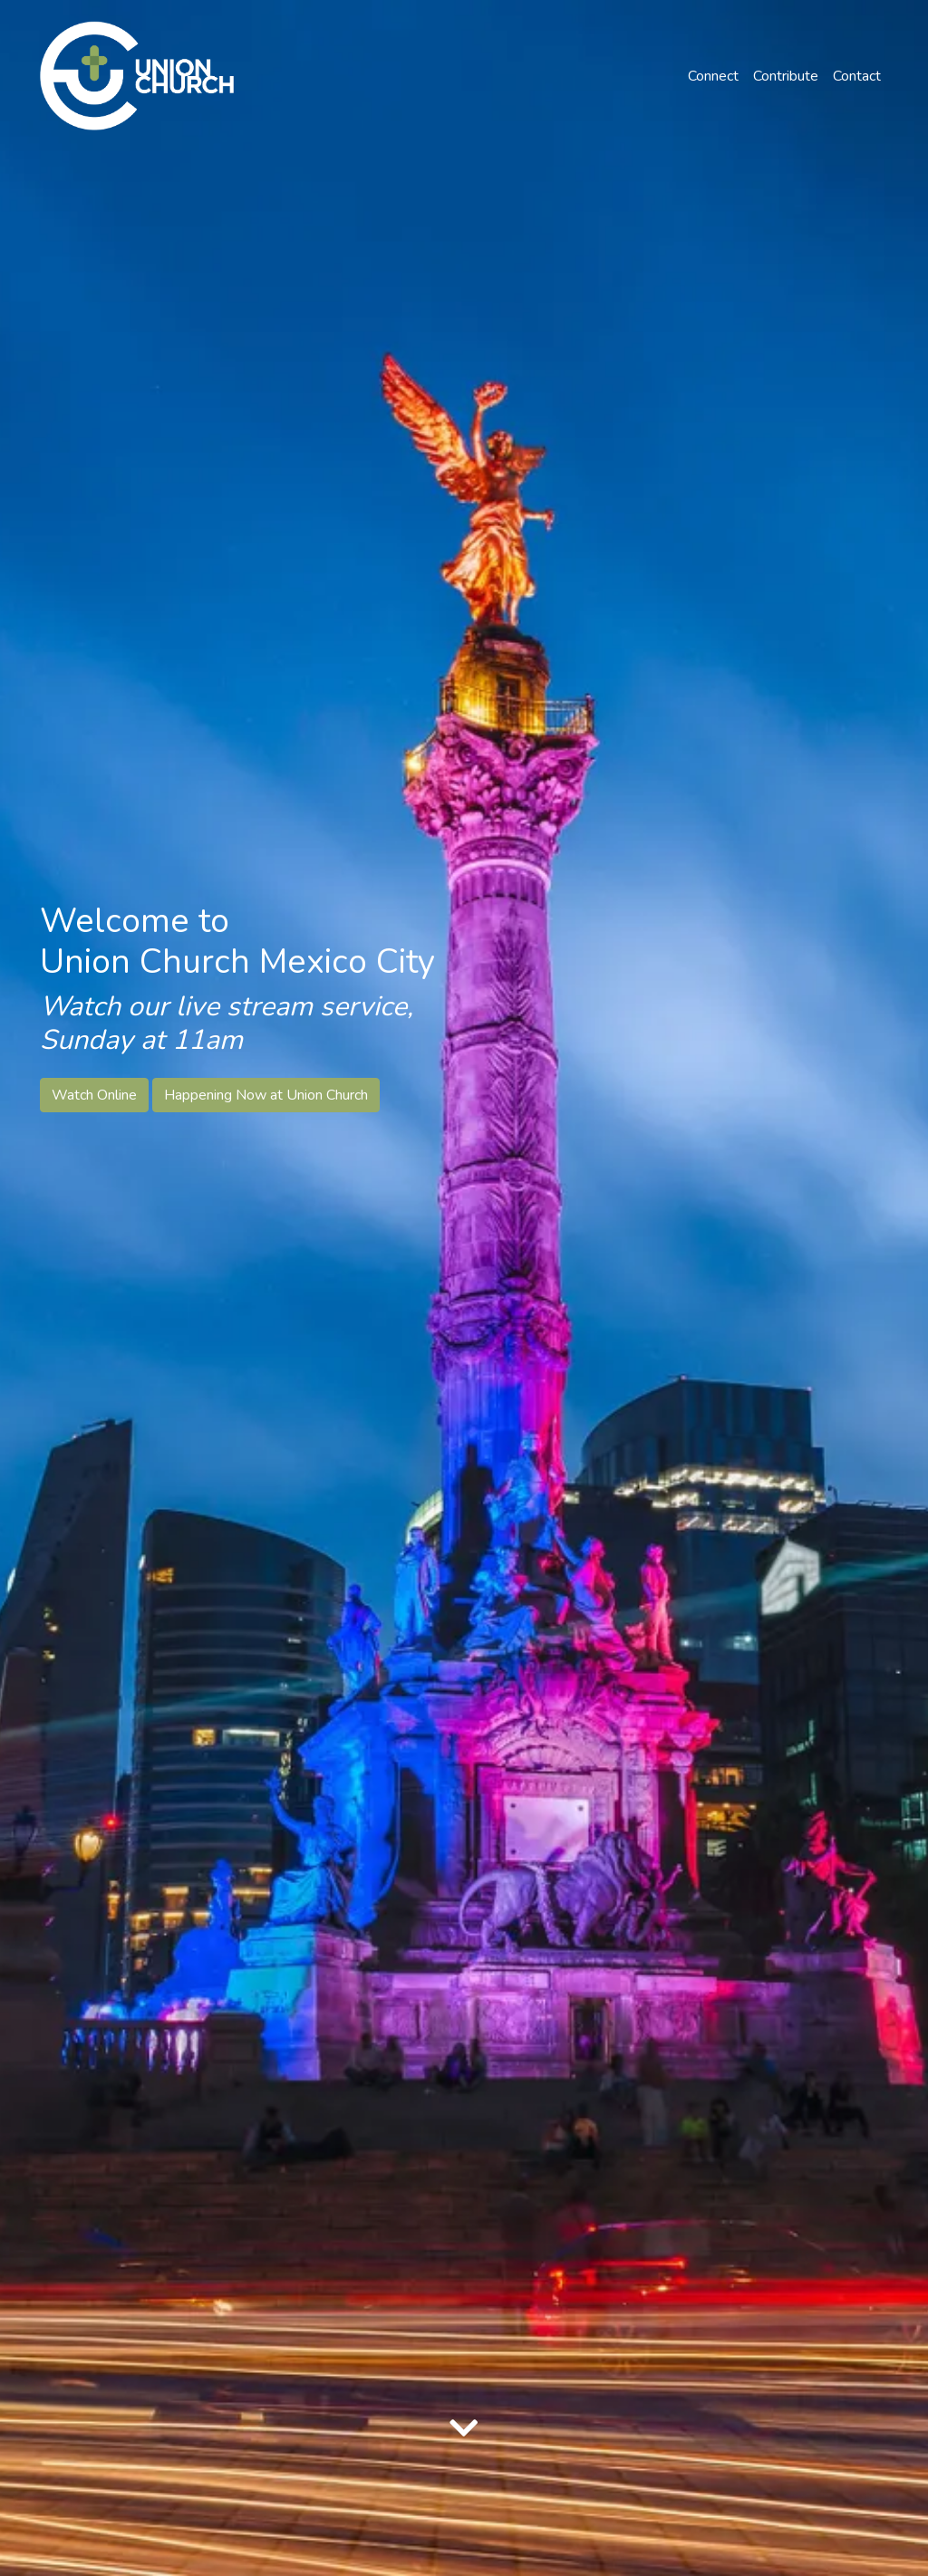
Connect (713, 76)
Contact (857, 76)
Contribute (785, 76)
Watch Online (94, 1095)
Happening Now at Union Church (266, 1095)
